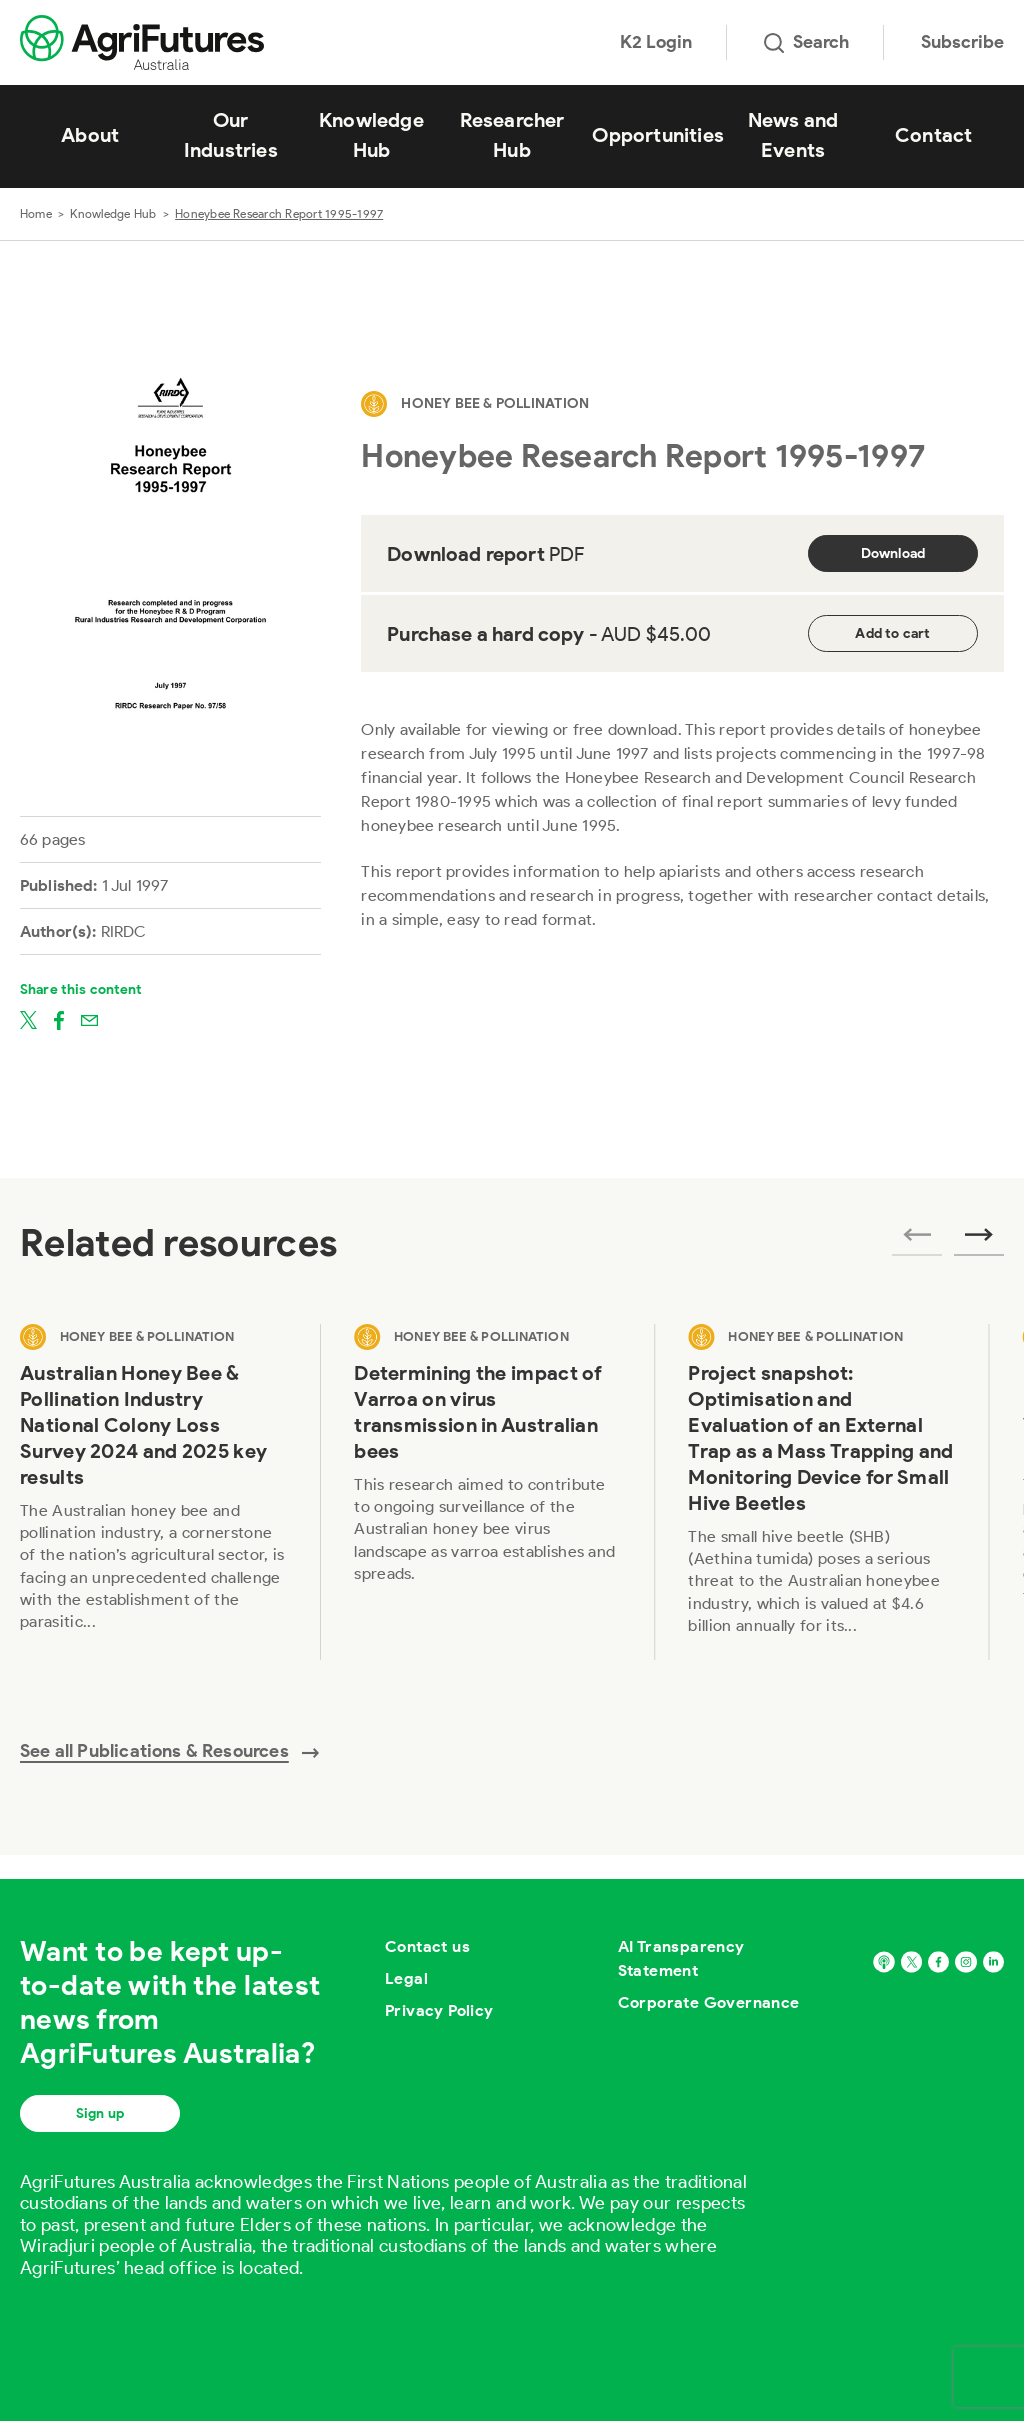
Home (36, 213)
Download (893, 553)
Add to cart (892, 633)
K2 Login (656, 42)
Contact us (427, 1946)
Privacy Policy (439, 2010)
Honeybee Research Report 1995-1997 (279, 213)
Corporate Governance (709, 2002)
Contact (933, 135)
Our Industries (231, 135)
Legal (406, 1978)
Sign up (100, 2113)
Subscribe (962, 42)
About (90, 135)
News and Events (793, 135)
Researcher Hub (512, 135)
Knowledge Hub (371, 135)
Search (806, 42)
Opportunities (657, 135)
